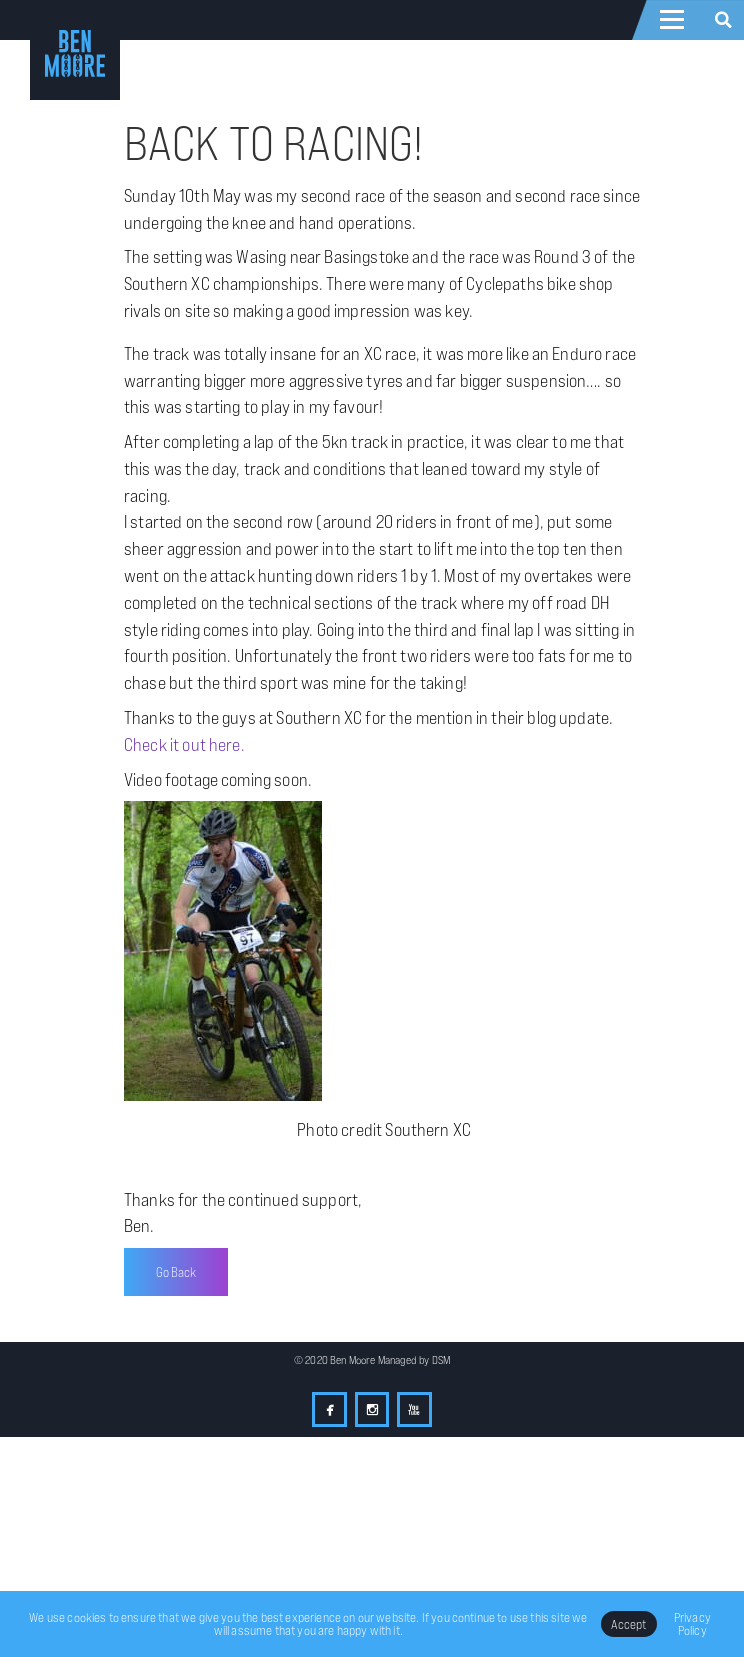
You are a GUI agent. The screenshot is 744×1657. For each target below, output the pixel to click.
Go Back (176, 1272)
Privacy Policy (692, 1623)
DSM (441, 1360)
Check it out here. (184, 744)
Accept (629, 1624)
